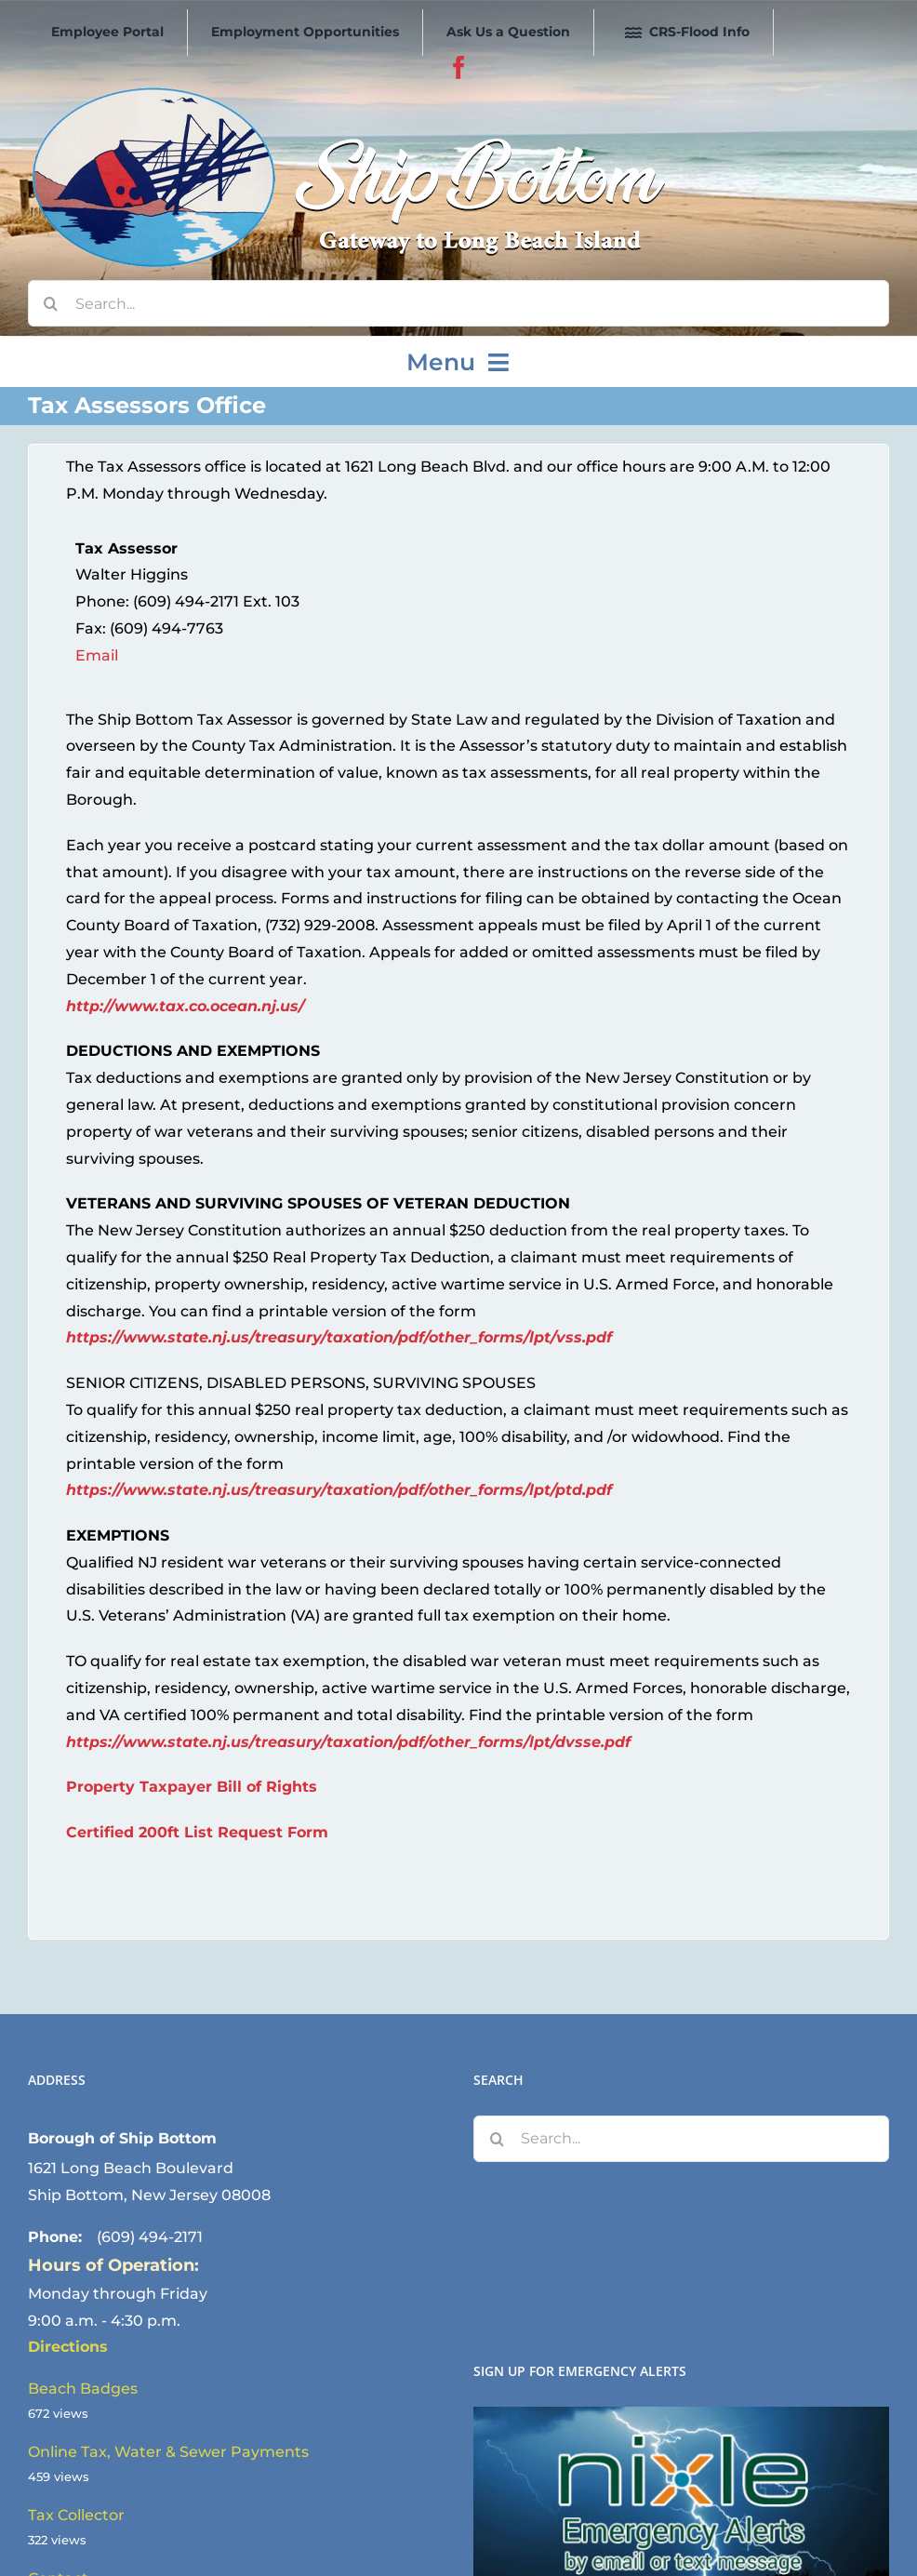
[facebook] (459, 67)
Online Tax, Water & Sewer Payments (168, 2452)
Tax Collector (76, 2515)
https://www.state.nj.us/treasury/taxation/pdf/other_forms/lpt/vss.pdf (339, 1337)
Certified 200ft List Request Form (197, 1832)
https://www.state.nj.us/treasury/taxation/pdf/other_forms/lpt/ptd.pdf (339, 1490)
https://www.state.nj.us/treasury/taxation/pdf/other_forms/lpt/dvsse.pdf (348, 1742)
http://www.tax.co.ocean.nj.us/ (185, 1006)
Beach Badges (83, 2388)
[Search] (51, 303)
